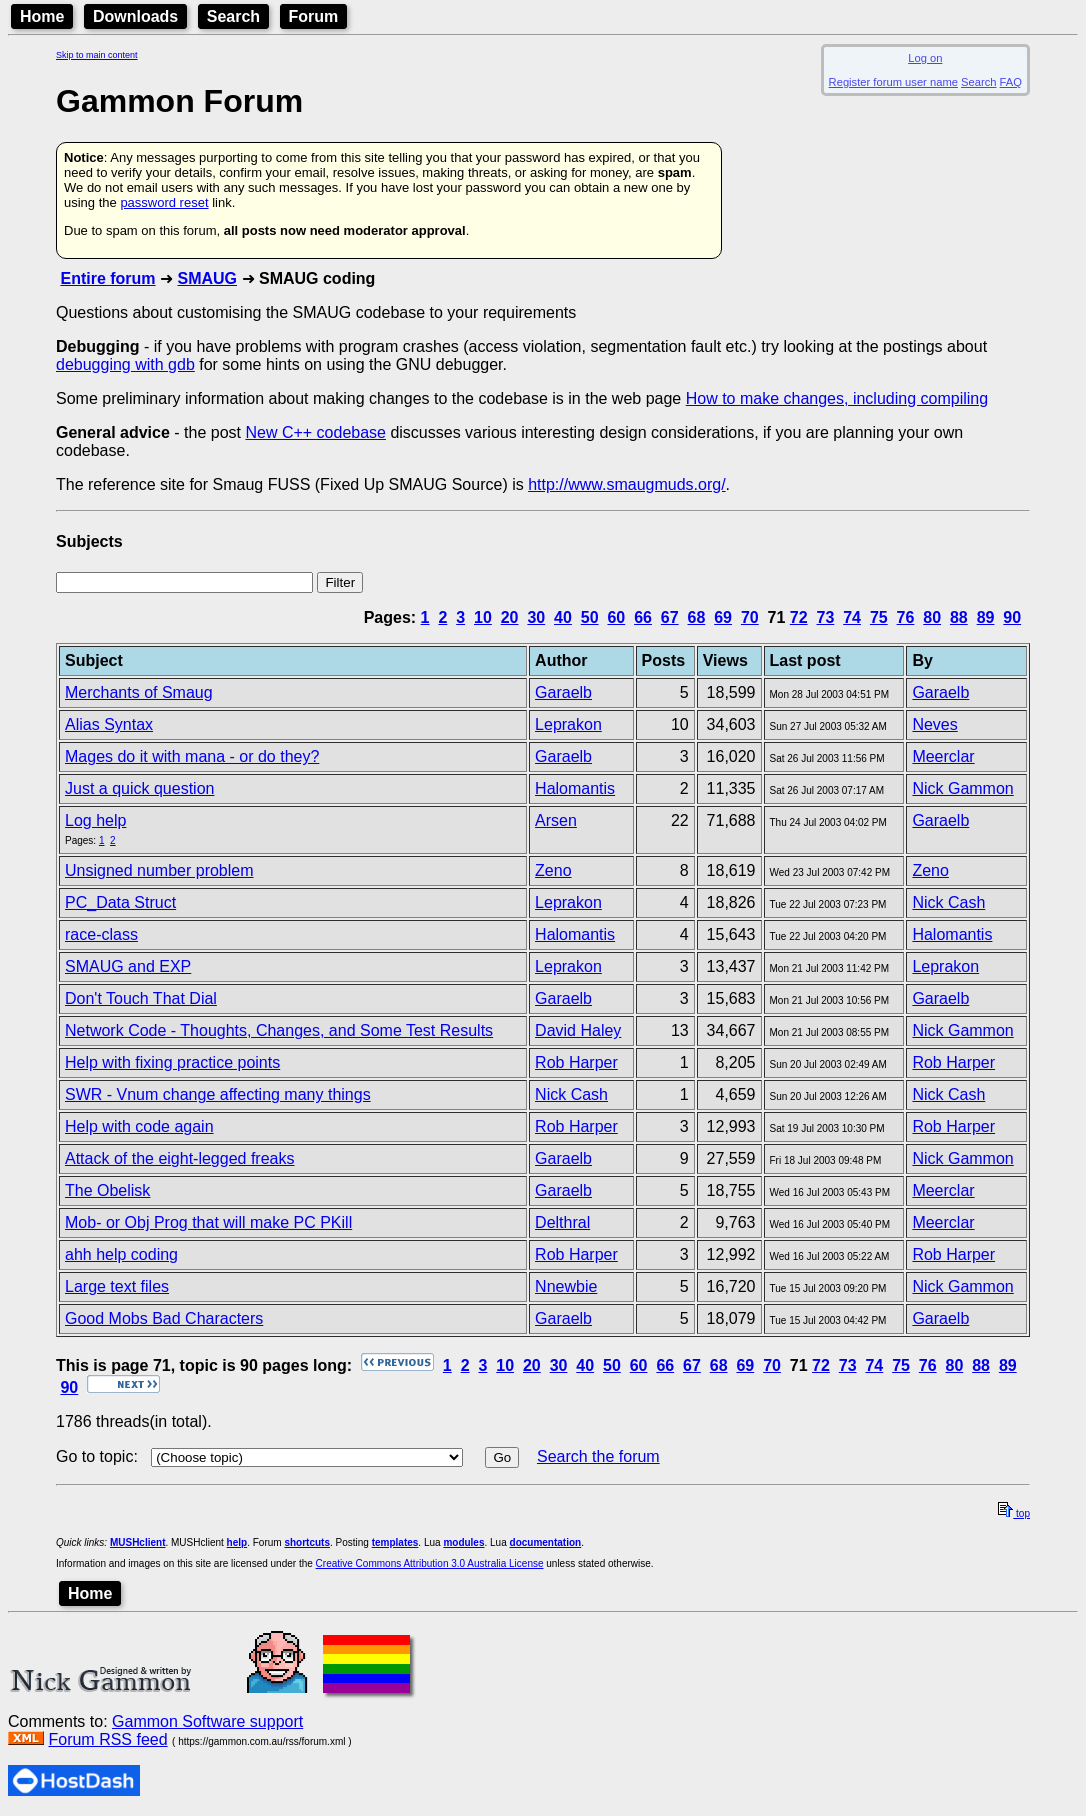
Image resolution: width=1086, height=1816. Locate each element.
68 (697, 617)
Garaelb (563, 692)
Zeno (553, 870)
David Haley (578, 1030)
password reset (164, 202)
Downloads (135, 16)
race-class (101, 934)
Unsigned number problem (159, 870)
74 (852, 617)
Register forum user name (893, 82)
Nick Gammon (962, 788)
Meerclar (943, 756)
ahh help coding (121, 1254)
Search (233, 16)
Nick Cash (948, 902)
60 (616, 617)
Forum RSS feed (107, 1739)
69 (723, 617)
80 (932, 617)
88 (959, 617)
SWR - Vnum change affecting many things (218, 1094)
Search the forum (598, 1456)
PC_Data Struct (120, 902)
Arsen (556, 820)
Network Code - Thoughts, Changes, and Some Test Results (279, 1030)
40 (563, 617)
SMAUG (207, 278)
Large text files (117, 1286)
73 (826, 617)
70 (750, 617)
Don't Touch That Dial (141, 998)
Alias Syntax (109, 724)
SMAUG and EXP (128, 966)
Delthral (562, 1222)
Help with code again (139, 1126)
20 (510, 617)
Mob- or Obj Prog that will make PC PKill (208, 1222)
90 (1012, 617)
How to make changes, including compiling (837, 398)
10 (483, 617)
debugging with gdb (125, 364)
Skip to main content (97, 55)
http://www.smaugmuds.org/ (626, 484)
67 (670, 617)
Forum (314, 16)
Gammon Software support (207, 1721)
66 (643, 617)
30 (536, 617)
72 (799, 617)
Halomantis (575, 788)
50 (590, 617)
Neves (934, 724)
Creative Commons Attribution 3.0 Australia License (430, 1563)
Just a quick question (139, 788)
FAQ (1011, 82)
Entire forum (107, 278)
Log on (925, 58)
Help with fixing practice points (172, 1062)
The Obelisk (107, 1190)
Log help (95, 820)
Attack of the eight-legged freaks (179, 1158)
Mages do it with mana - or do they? (192, 756)
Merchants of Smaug (139, 692)
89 (986, 617)
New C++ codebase (315, 432)
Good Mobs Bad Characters (164, 1318)
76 (906, 617)
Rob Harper (576, 1062)
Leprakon (568, 724)
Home (42, 16)
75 (879, 617)
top (1014, 1513)
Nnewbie (566, 1286)
